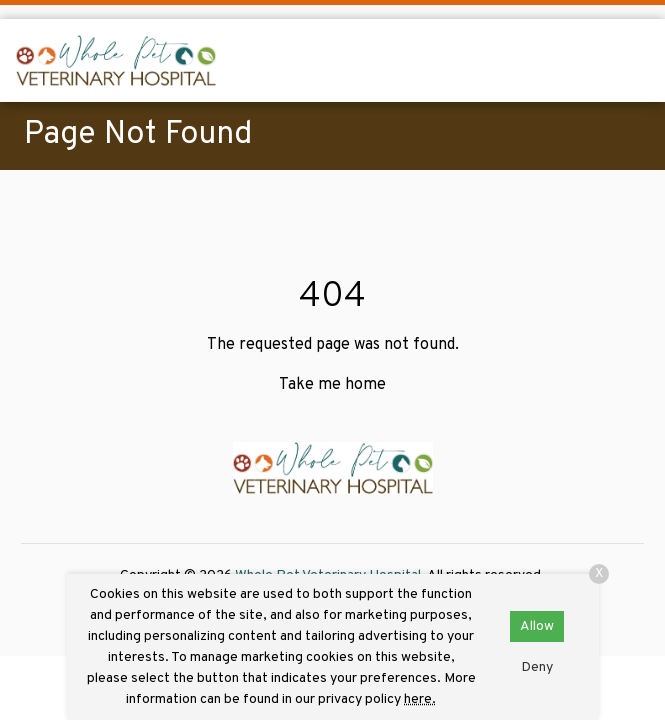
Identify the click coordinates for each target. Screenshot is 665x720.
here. (420, 699)
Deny (537, 667)
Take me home (332, 385)
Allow (537, 626)
